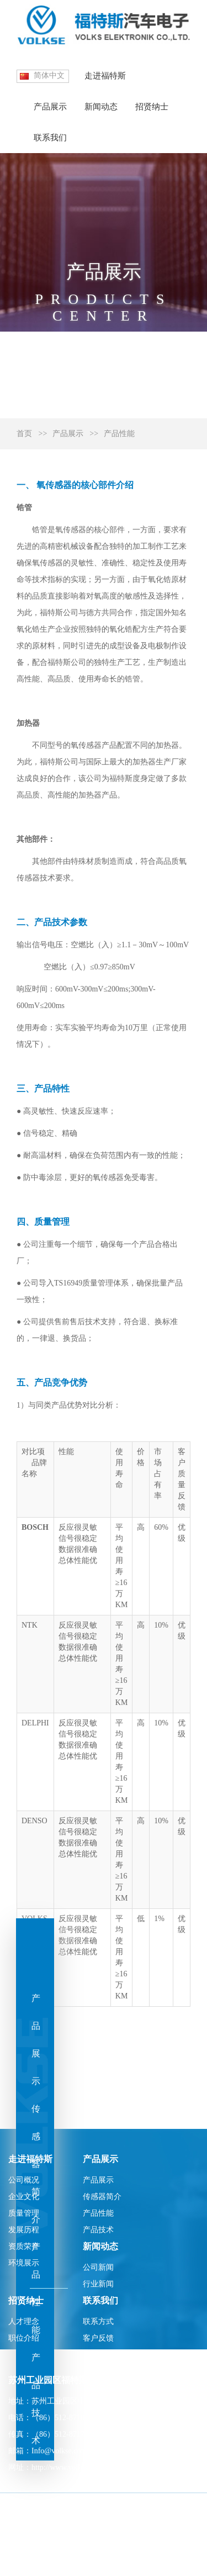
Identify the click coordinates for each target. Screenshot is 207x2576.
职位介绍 (23, 2338)
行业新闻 (98, 2284)
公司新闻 (98, 2267)
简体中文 (49, 75)
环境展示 (23, 2263)
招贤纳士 (151, 106)
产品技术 (98, 2230)
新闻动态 (101, 106)
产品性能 (119, 433)
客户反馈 (98, 2338)
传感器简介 (102, 2196)
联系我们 (50, 137)
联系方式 (98, 2321)
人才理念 (23, 2321)
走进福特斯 (105, 75)
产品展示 (50, 106)
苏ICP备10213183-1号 (44, 2562)
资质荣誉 (23, 2246)
